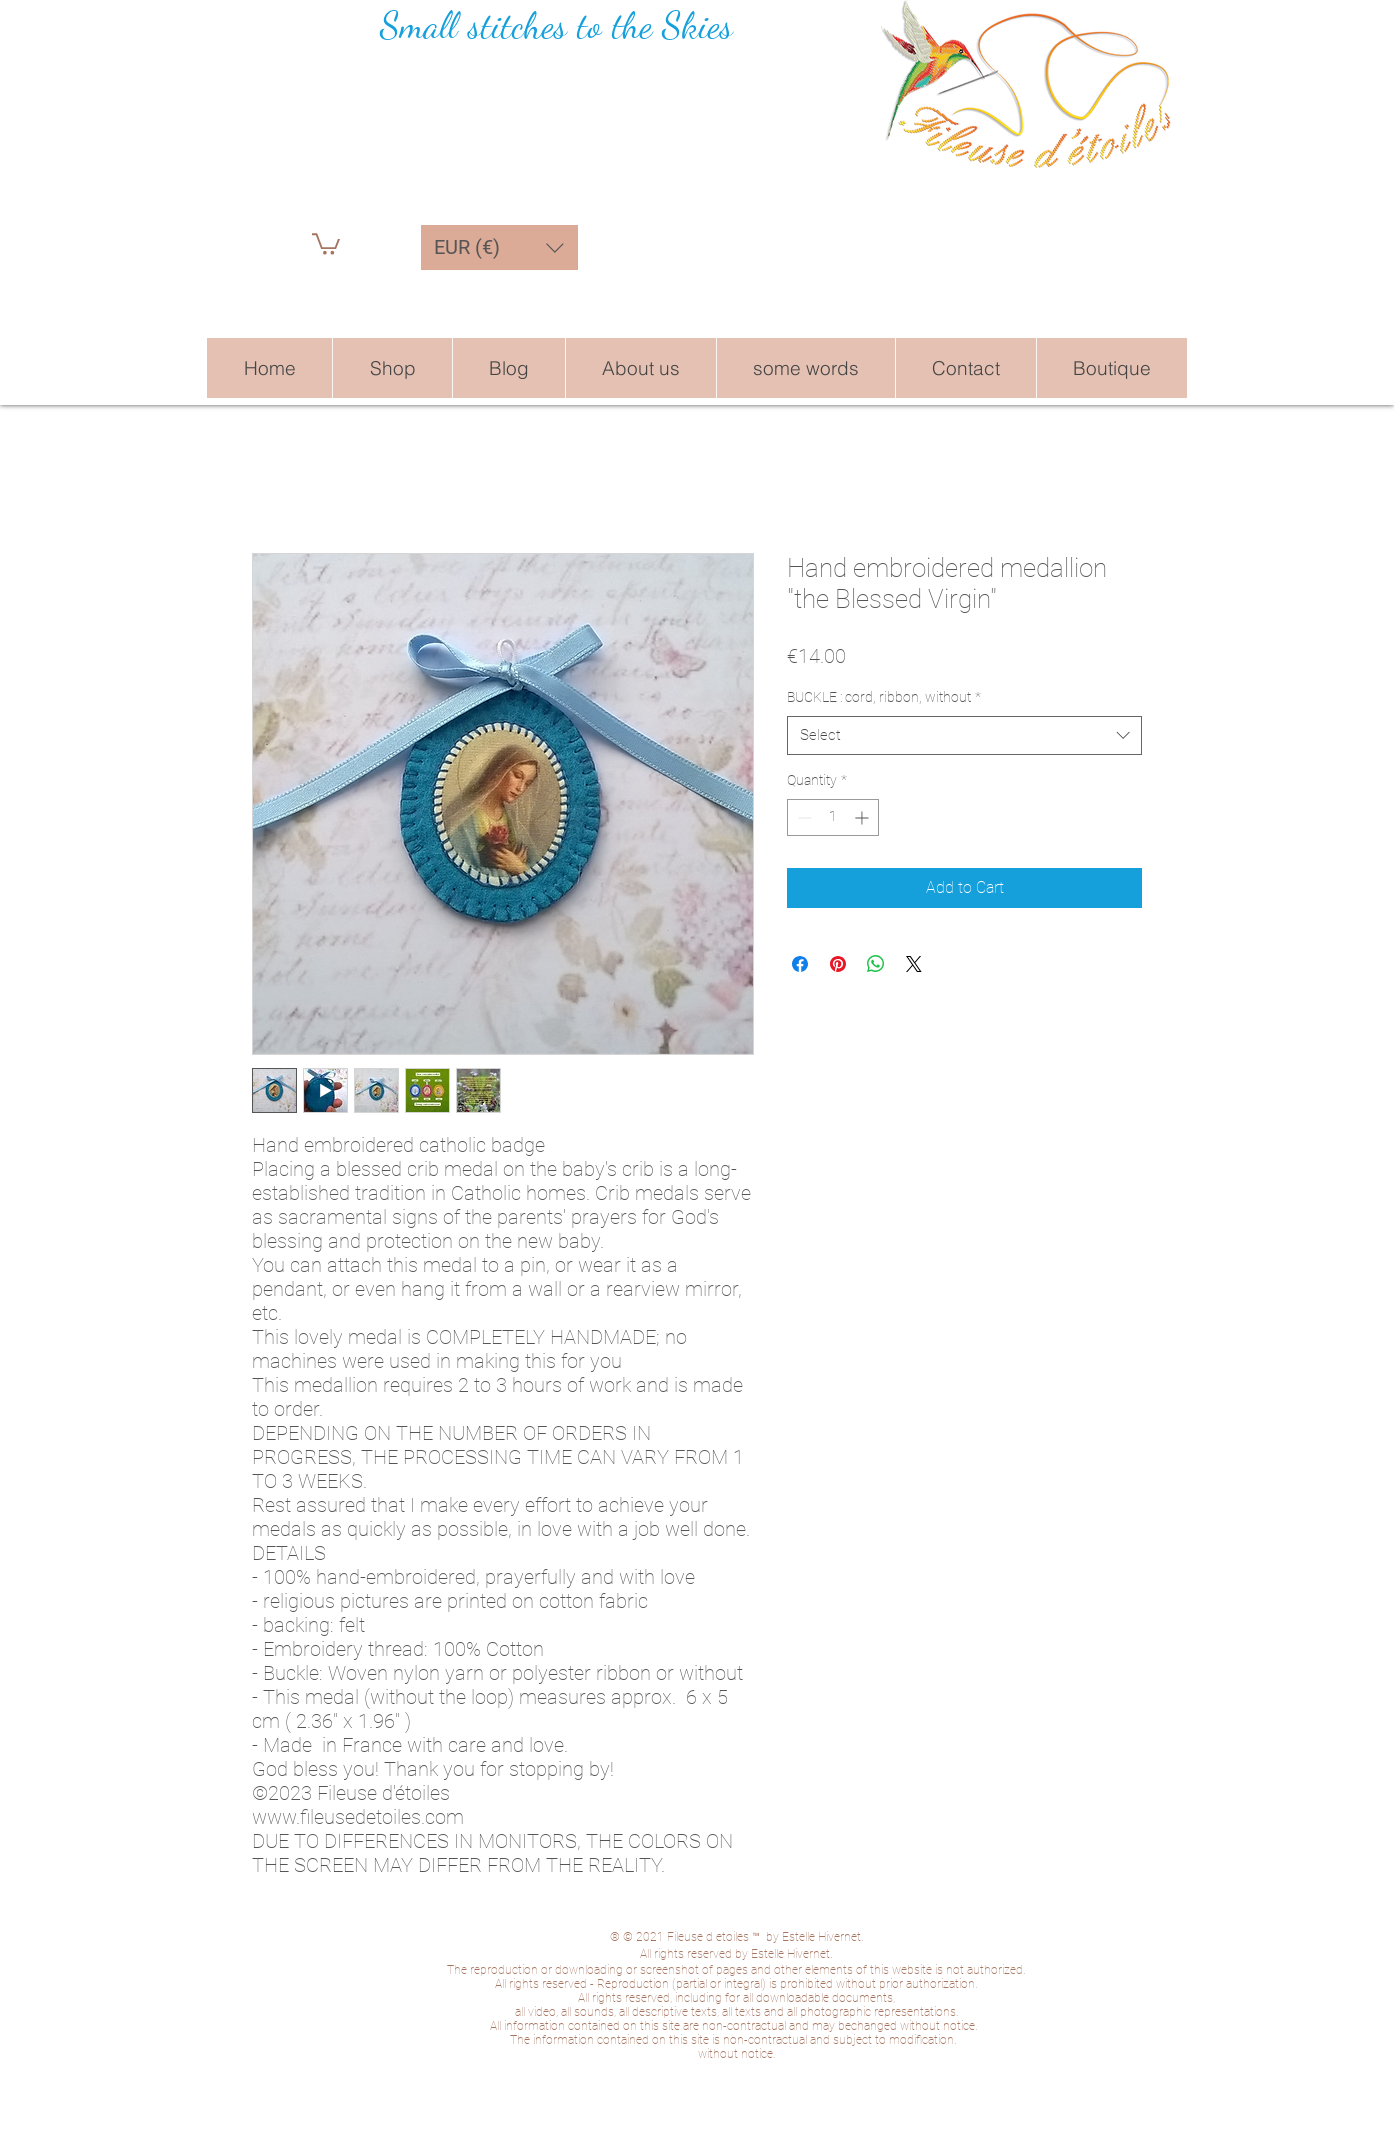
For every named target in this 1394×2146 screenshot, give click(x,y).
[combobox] (964, 735)
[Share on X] (914, 964)
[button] (326, 243)
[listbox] (499, 247)
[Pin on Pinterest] (838, 964)
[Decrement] (802, 817)
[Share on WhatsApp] (876, 964)
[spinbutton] (833, 817)
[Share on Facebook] (800, 964)
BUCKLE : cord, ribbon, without (884, 697)
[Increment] (863, 817)
